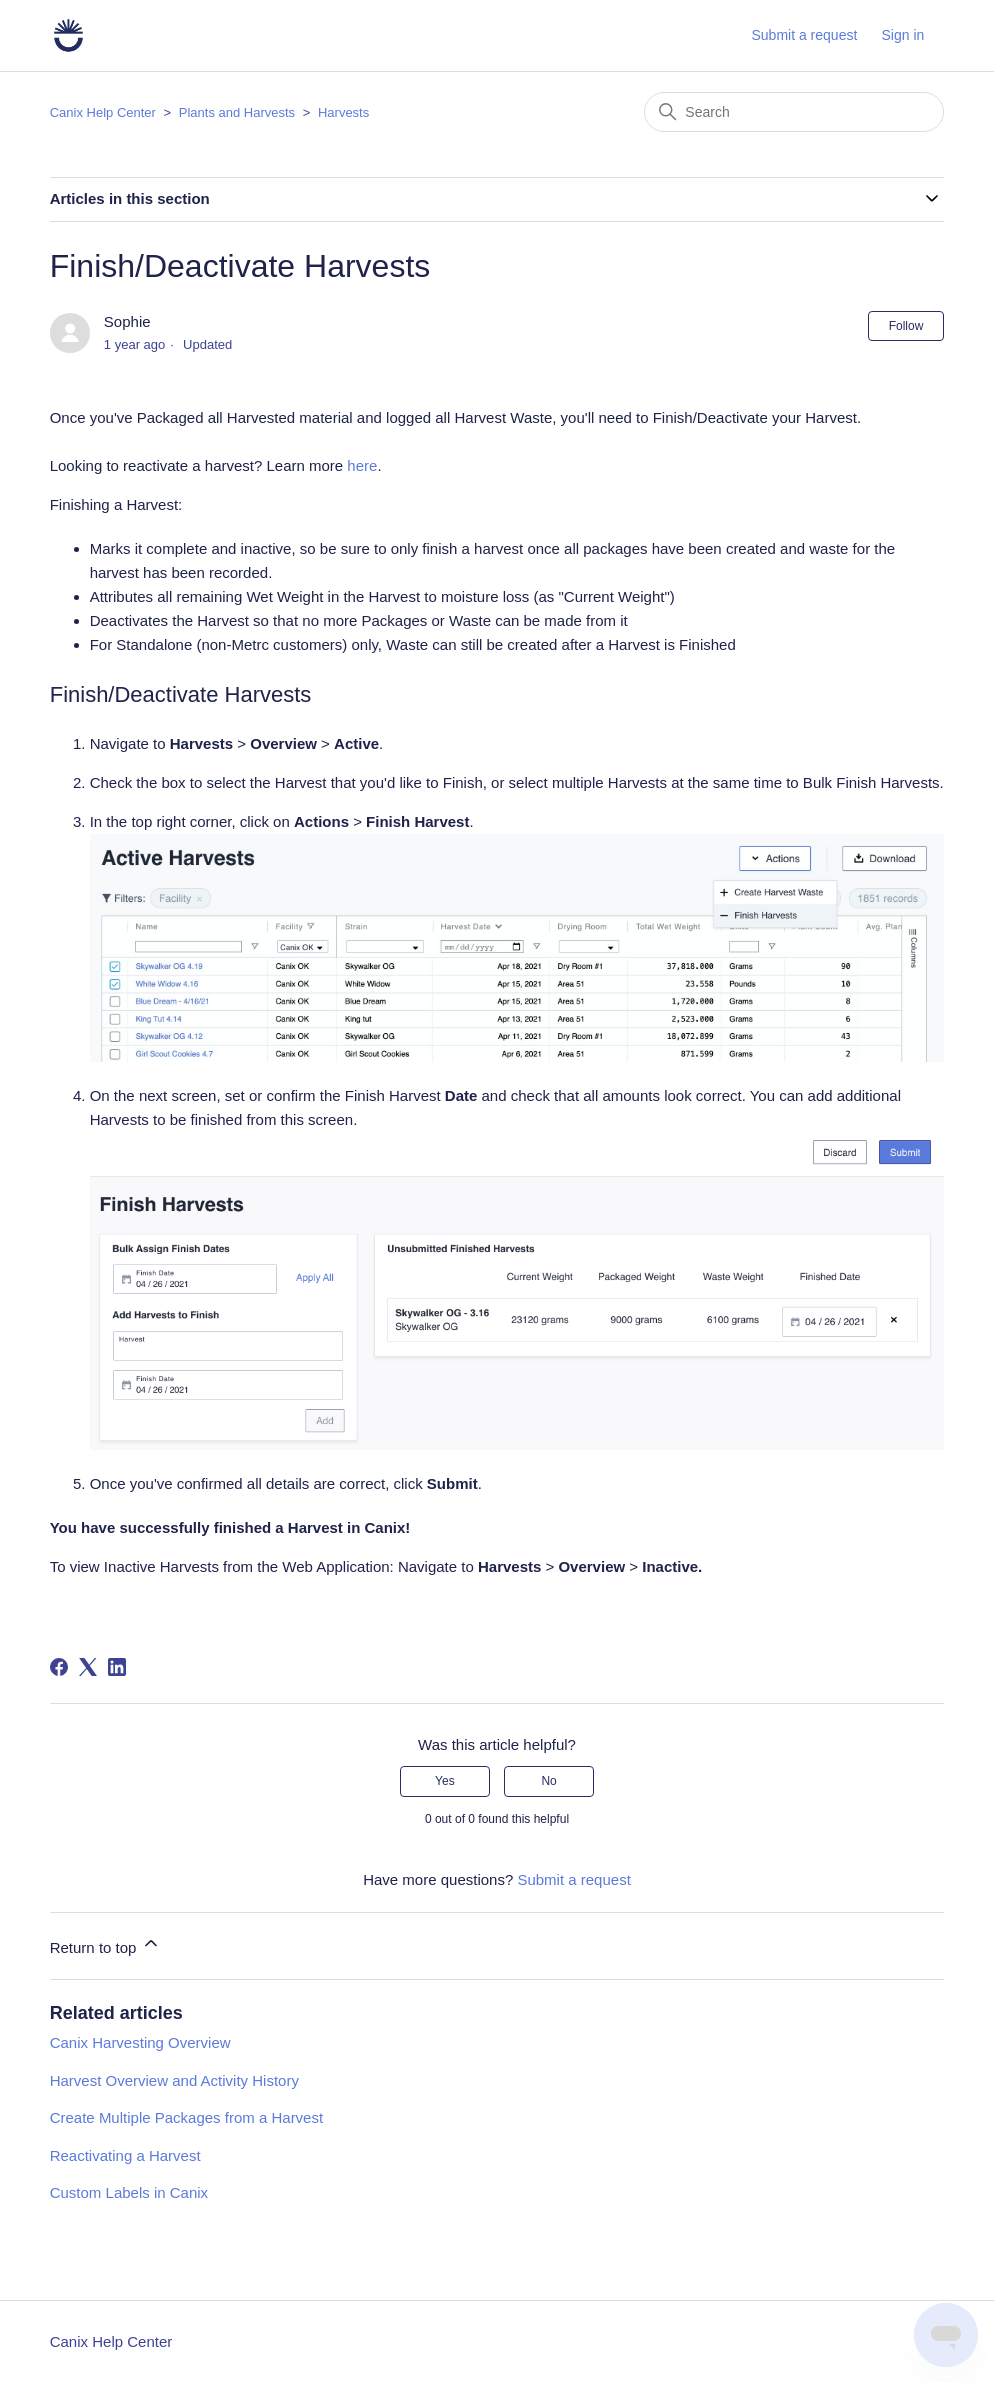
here (362, 465)
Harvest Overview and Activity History (174, 2080)
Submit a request (804, 35)
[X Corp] (88, 1667)
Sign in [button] (903, 35)
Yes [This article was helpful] (445, 1781)
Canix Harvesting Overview (140, 2042)
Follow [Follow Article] (906, 326)
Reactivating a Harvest (125, 2155)
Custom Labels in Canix (129, 2192)
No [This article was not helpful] (548, 1781)
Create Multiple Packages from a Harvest (186, 2117)
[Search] (794, 112)
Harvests (343, 112)
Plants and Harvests (237, 112)
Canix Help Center (103, 112)
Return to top (105, 1944)
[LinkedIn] (117, 1667)
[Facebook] (59, 1667)
